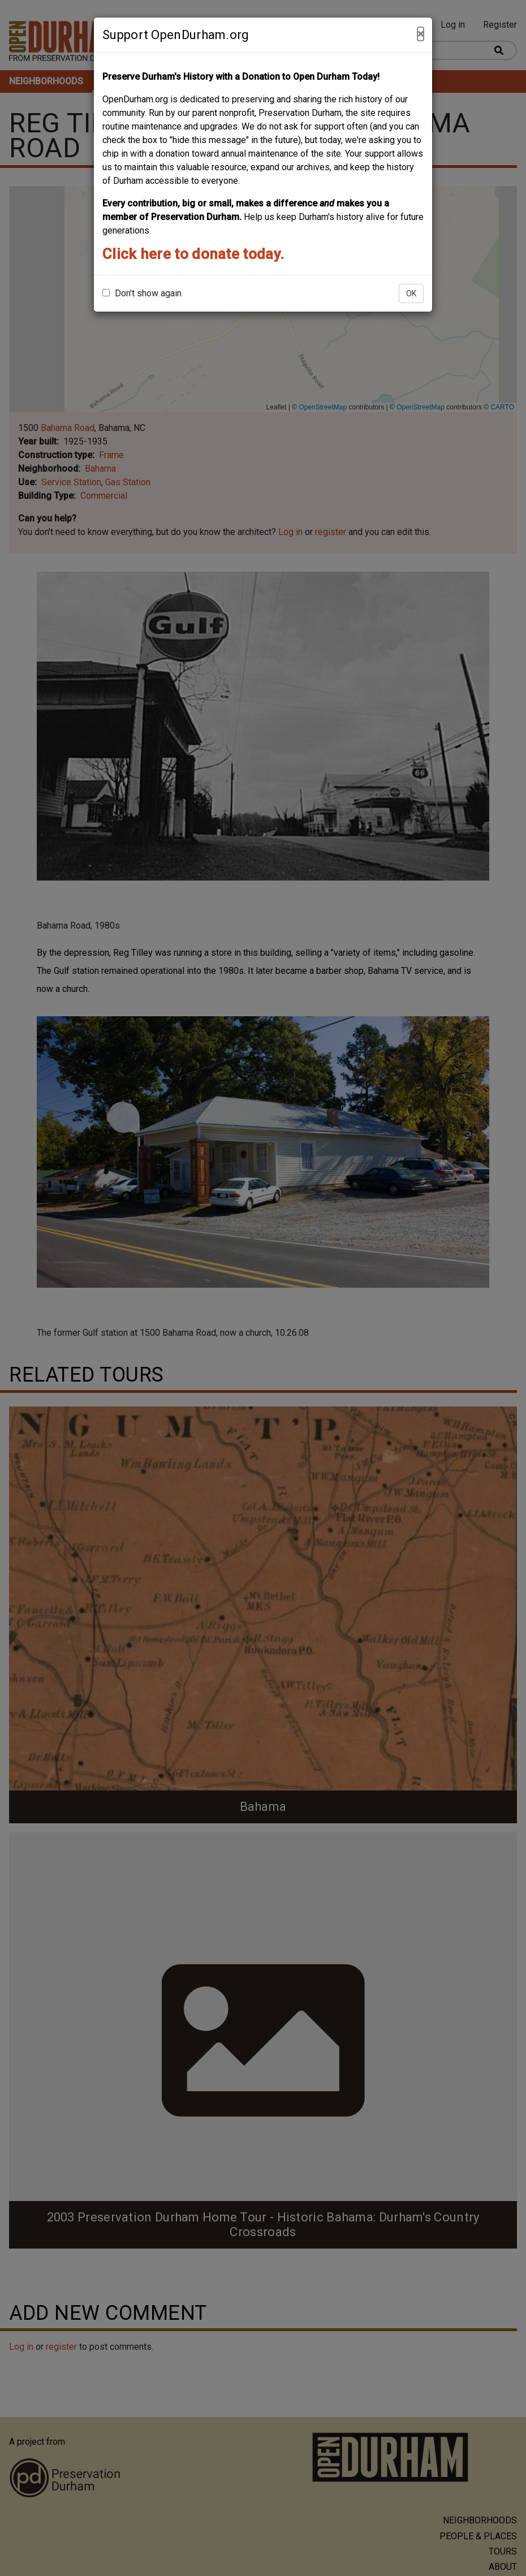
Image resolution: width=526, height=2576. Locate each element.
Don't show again (142, 293)
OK (411, 293)
